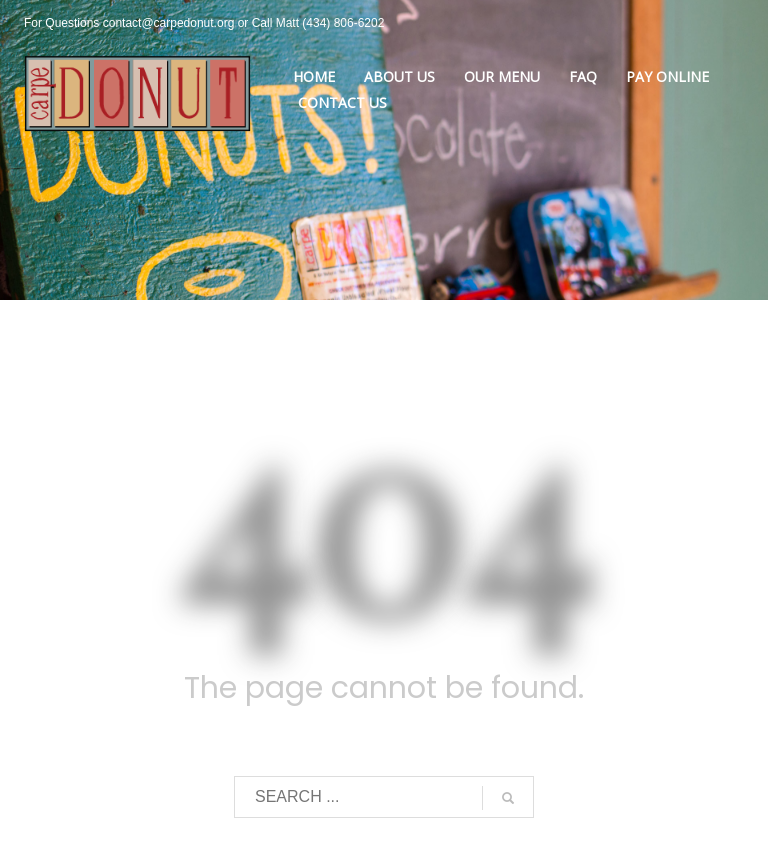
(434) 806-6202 (343, 23)
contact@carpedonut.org (169, 23)
